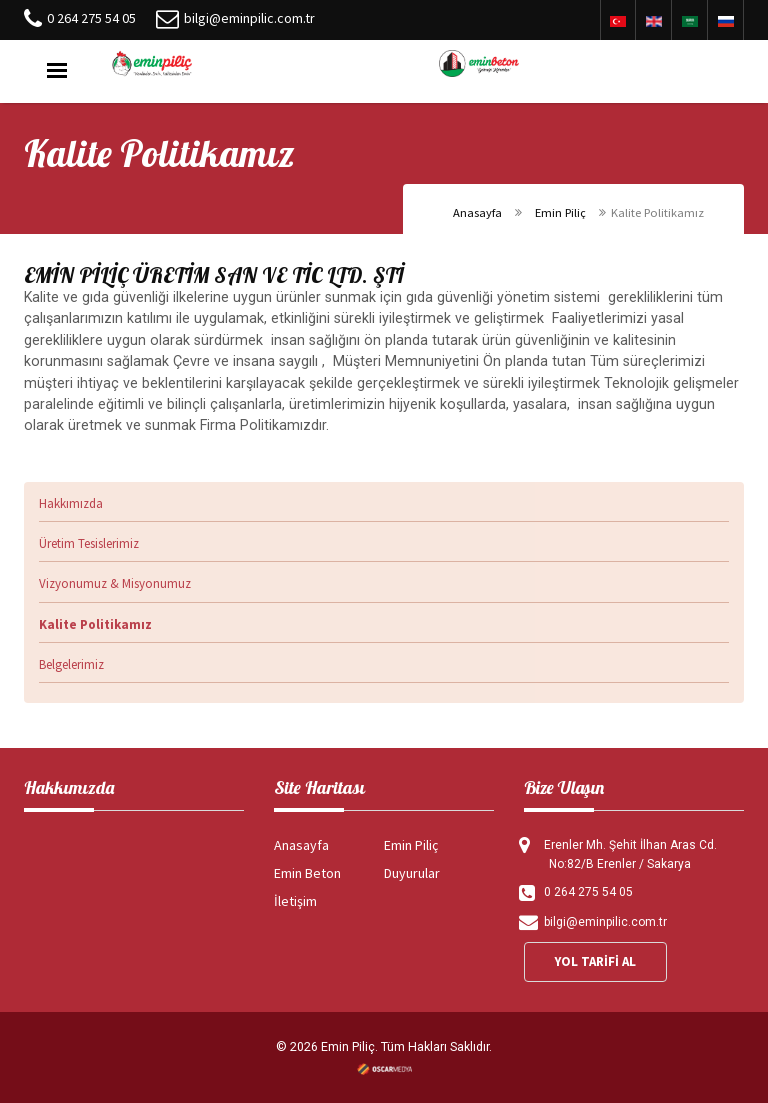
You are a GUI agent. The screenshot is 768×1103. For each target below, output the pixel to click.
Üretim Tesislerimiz (89, 543)
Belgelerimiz (71, 664)
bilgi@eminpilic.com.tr (249, 18)
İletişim (295, 901)
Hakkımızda (71, 503)
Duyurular (412, 873)
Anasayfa (477, 212)
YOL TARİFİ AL (595, 961)
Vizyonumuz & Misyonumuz (115, 583)
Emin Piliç (560, 212)
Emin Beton (307, 873)
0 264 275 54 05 (91, 18)
